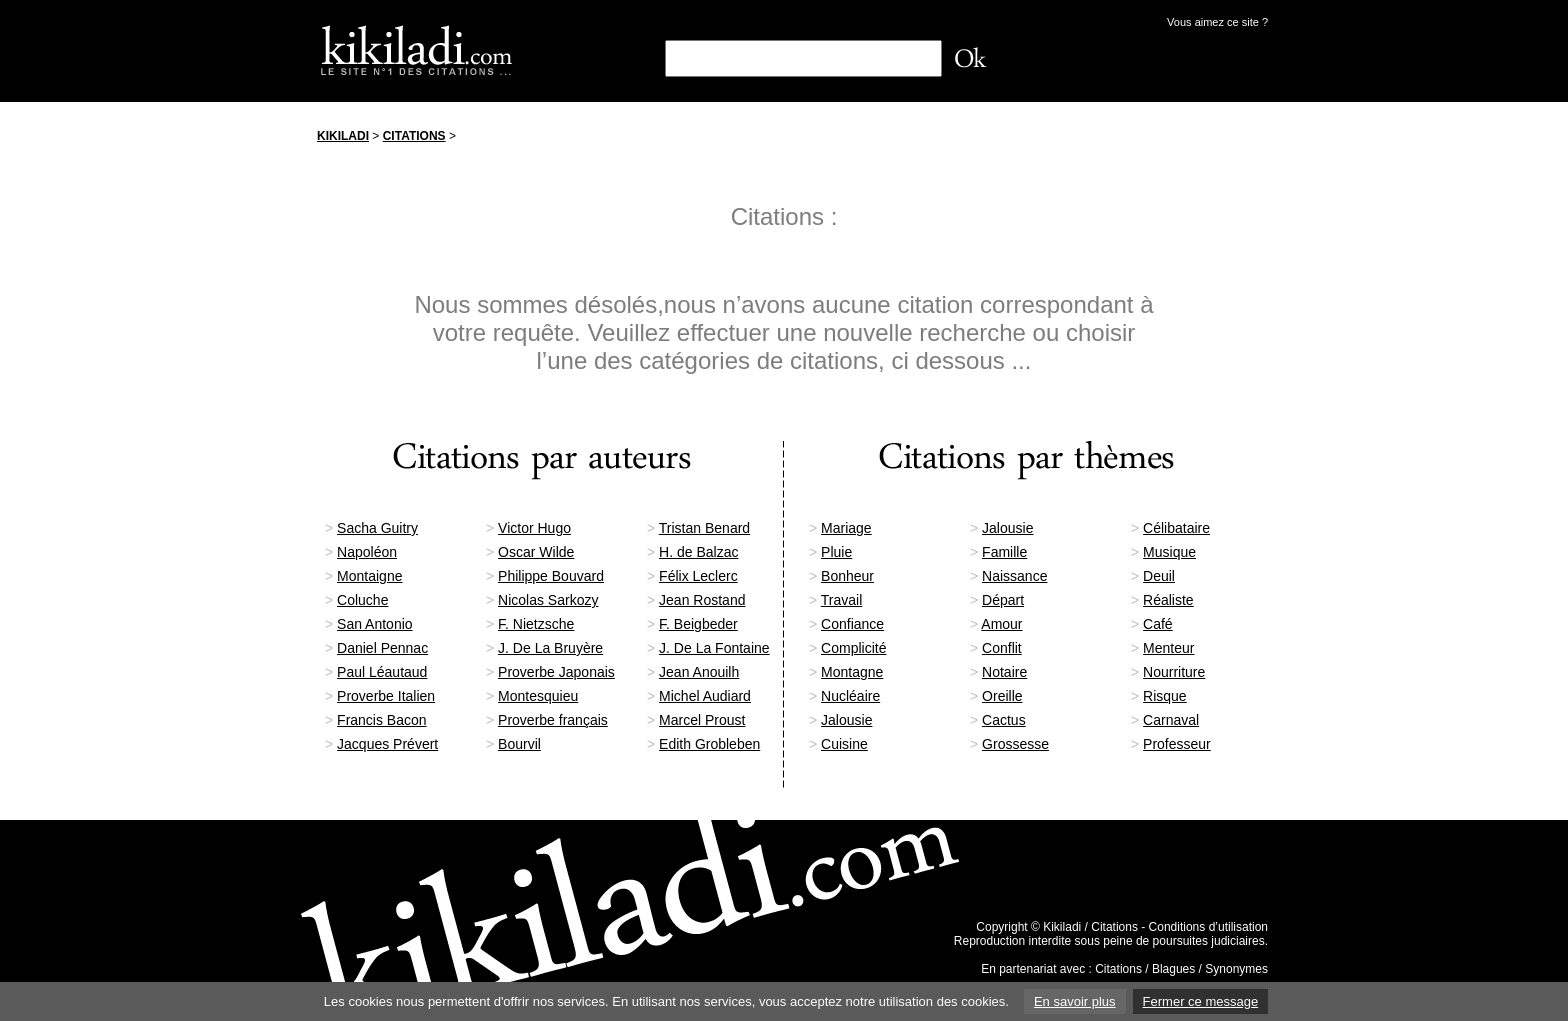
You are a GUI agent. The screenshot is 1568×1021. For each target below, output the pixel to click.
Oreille (1002, 696)
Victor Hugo (534, 528)
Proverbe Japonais (556, 672)
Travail (842, 600)
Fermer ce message (1201, 1001)
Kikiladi (343, 136)
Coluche (362, 600)
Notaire (1004, 672)
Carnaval (1171, 720)
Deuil (1159, 576)
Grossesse (1015, 744)
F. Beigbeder (698, 624)
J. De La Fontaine (714, 648)
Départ (1003, 600)
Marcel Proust (702, 720)
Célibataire (1176, 528)
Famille (1004, 552)
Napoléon (367, 552)
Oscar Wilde (536, 552)
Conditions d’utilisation (1208, 927)
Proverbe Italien (386, 696)
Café (1158, 624)
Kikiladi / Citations (1090, 927)
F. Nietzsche (536, 624)
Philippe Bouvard (551, 576)
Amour (1001, 624)
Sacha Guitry (377, 528)
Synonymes (1236, 969)
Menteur (1168, 648)
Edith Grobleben (709, 744)
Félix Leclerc (698, 576)
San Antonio (375, 624)
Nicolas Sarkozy (548, 600)
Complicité (853, 648)
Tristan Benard (704, 528)
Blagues (1173, 969)
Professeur (1177, 744)
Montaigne (369, 576)
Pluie (836, 552)
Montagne (852, 672)
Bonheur (847, 576)
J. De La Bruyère (550, 648)
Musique (1169, 552)
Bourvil (519, 744)
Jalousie (1007, 528)
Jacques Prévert (387, 744)
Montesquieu (538, 696)
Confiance (852, 624)
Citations (414, 136)
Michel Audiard (705, 696)
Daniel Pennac (382, 648)
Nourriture (1174, 672)
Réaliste (1168, 600)
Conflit (1002, 648)
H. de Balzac (698, 552)
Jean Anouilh (699, 672)
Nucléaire (850, 696)
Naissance (1014, 576)
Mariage (846, 528)
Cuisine (844, 744)
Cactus (1004, 720)
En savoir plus (1075, 1001)
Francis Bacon (381, 720)
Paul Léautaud (382, 672)
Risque (1165, 696)
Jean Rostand (702, 600)
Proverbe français (553, 720)
